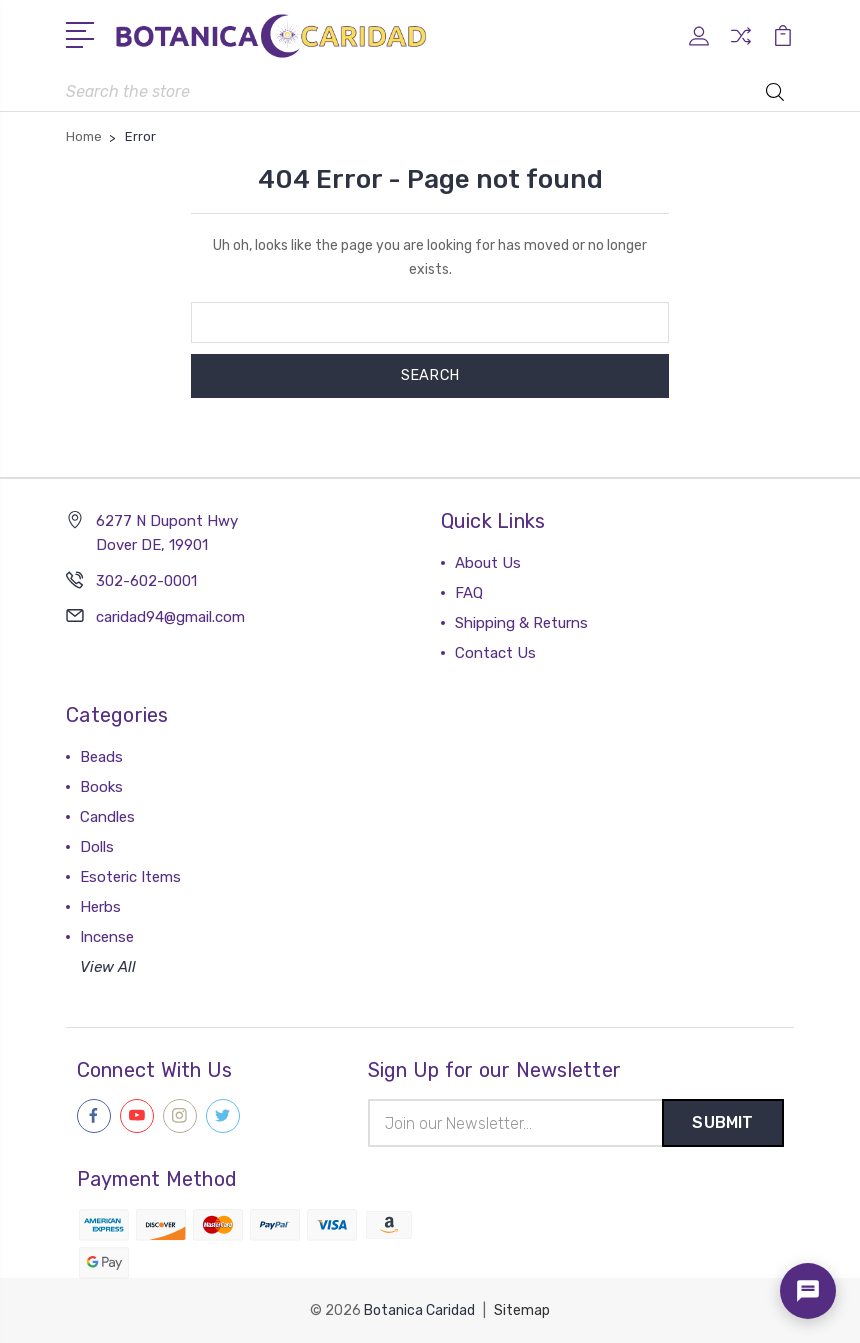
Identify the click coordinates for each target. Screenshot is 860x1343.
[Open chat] (808, 1291)
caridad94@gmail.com (170, 616)
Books (101, 786)
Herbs (100, 906)
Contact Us (495, 652)
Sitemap (522, 1310)
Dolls (97, 846)
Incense (107, 936)
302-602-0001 (146, 580)
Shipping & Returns (521, 622)
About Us (488, 562)
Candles (107, 816)
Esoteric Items (130, 876)
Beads (101, 756)
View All (108, 966)
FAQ (469, 592)
